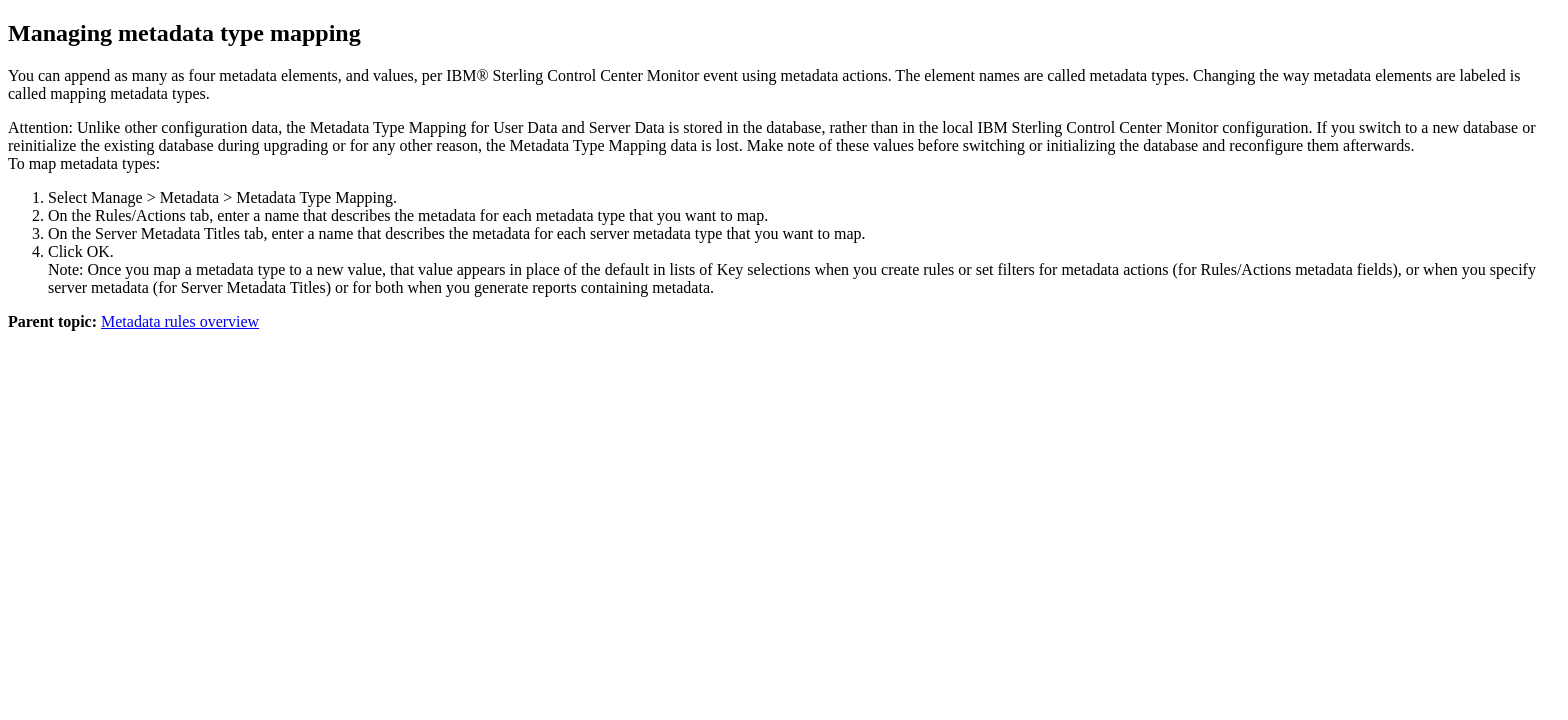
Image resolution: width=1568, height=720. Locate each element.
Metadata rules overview (180, 321)
